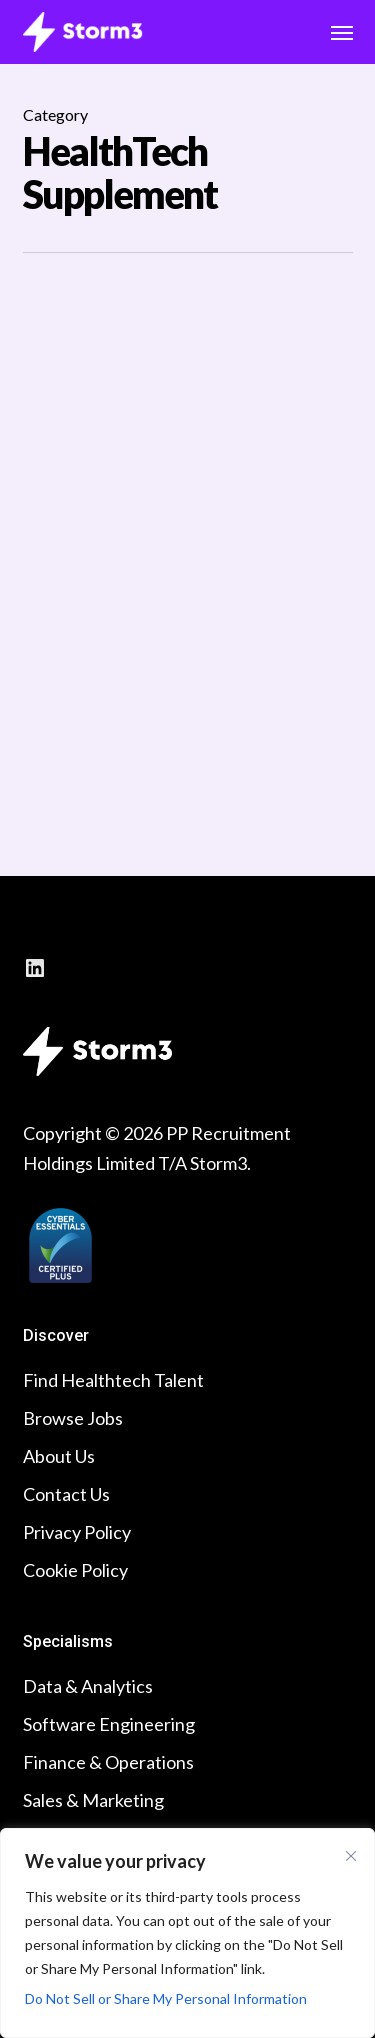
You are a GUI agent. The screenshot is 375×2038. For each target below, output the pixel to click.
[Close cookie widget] (351, 1856)
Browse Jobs (73, 1418)
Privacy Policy (77, 1532)
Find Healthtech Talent (113, 1380)
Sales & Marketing (93, 1800)
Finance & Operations (108, 1762)
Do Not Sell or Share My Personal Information (166, 1998)
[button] (342, 32)
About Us (59, 1456)
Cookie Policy (75, 1570)
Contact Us (66, 1494)
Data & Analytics (88, 1686)
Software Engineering (109, 1724)
